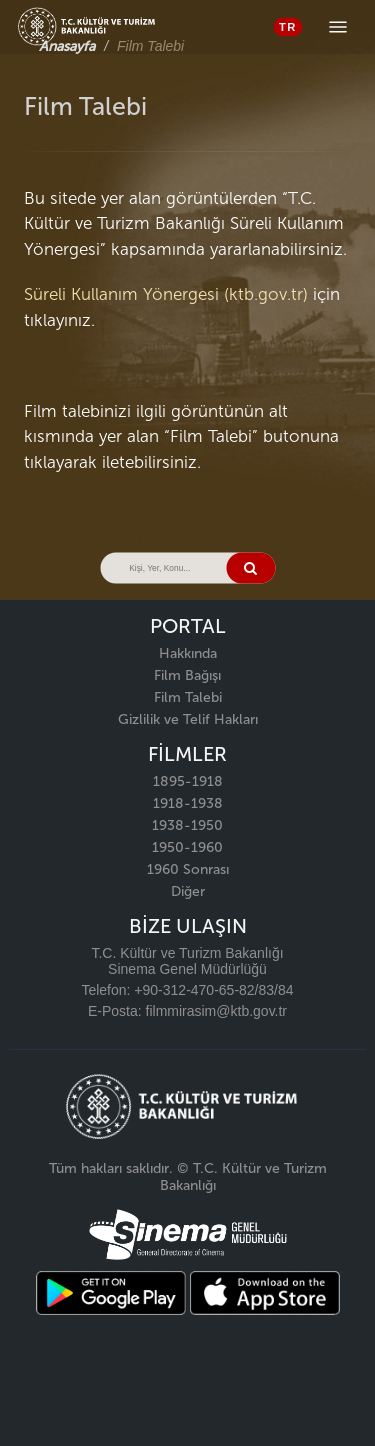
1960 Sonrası (188, 869)
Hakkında (188, 653)
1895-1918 (188, 781)
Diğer (188, 891)
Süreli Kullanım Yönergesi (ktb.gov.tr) (166, 294)
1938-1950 (187, 825)
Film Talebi (188, 697)
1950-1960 (187, 847)
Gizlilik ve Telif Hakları (188, 719)
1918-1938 (188, 803)
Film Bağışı (187, 675)
